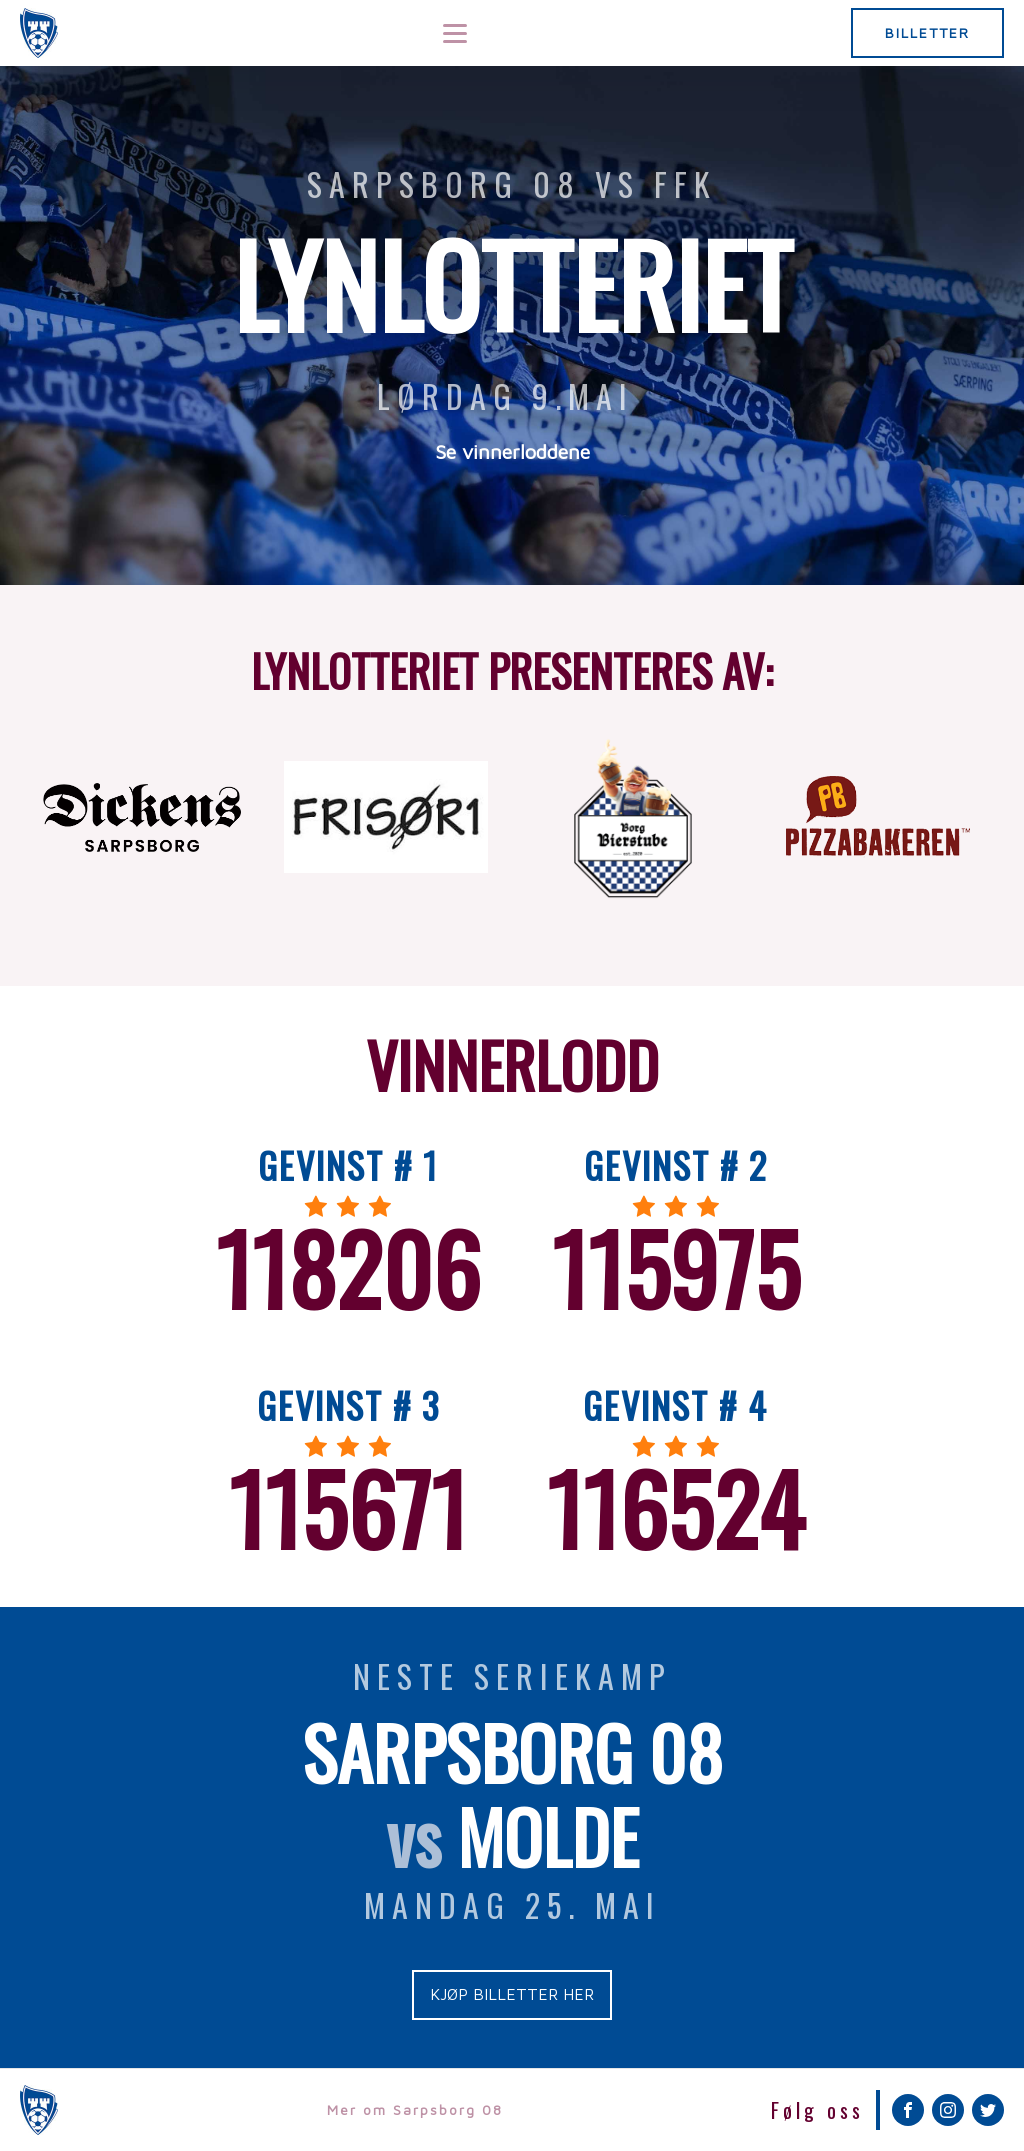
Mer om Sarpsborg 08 (415, 2109)
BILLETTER (927, 32)
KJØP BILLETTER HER (512, 1994)
